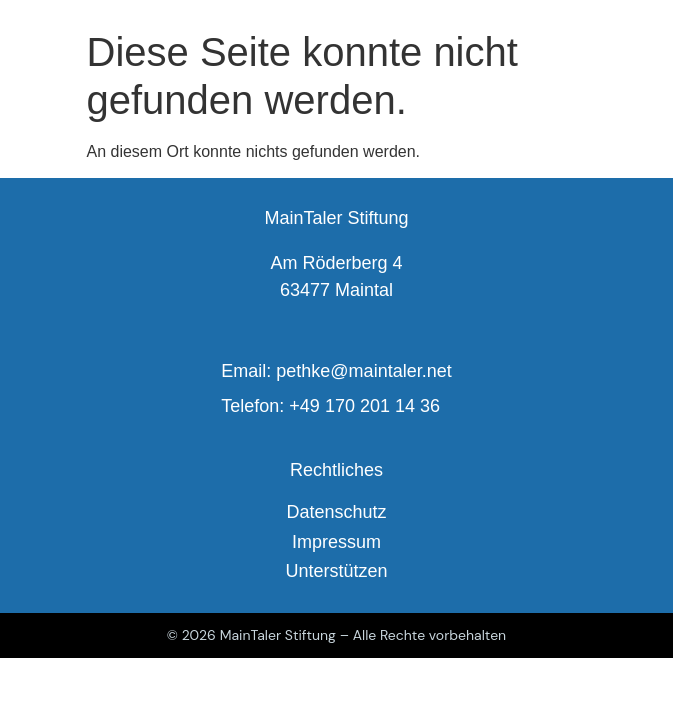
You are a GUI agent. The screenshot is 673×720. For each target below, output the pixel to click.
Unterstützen (336, 571)
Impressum (336, 542)
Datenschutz (336, 512)
